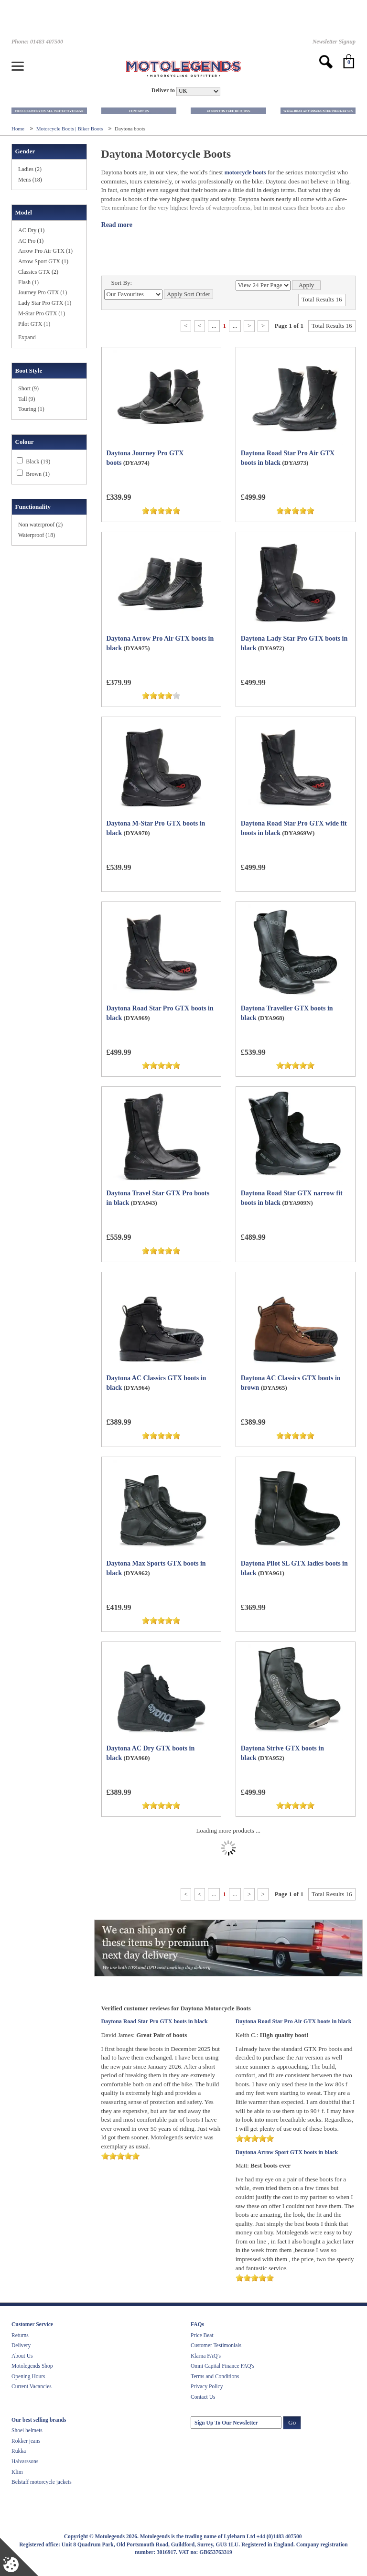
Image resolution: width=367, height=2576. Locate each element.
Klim (17, 2472)
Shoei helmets (27, 2430)
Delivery (21, 2345)
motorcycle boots (245, 172)
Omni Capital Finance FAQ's (222, 2366)
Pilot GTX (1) (34, 324)
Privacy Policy (207, 2386)
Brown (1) (38, 474)
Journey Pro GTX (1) (42, 292)
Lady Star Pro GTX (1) (44, 303)
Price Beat (202, 2335)
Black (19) (38, 461)
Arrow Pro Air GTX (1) (45, 250)
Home (18, 128)
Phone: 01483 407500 (37, 41)
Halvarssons (24, 2461)
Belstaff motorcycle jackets (41, 2482)
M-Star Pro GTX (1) (41, 313)
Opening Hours (28, 2376)
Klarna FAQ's (206, 2356)
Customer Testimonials (216, 2345)
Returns (20, 2335)
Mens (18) (30, 179)
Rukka (18, 2451)
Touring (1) (31, 409)
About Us (21, 2356)
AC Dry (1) (31, 230)
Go (292, 2422)
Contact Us (203, 2397)
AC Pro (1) (30, 240)
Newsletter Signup (334, 41)
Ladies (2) (30, 169)
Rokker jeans (25, 2441)
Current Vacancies (31, 2386)
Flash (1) (28, 282)
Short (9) (28, 388)
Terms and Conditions (215, 2376)
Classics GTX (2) (38, 271)
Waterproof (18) (36, 535)
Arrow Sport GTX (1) (43, 261)
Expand (27, 337)
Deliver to (163, 90)
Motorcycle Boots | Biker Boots (70, 128)
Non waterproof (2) (40, 524)
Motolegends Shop (32, 2366)
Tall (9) (26, 399)
